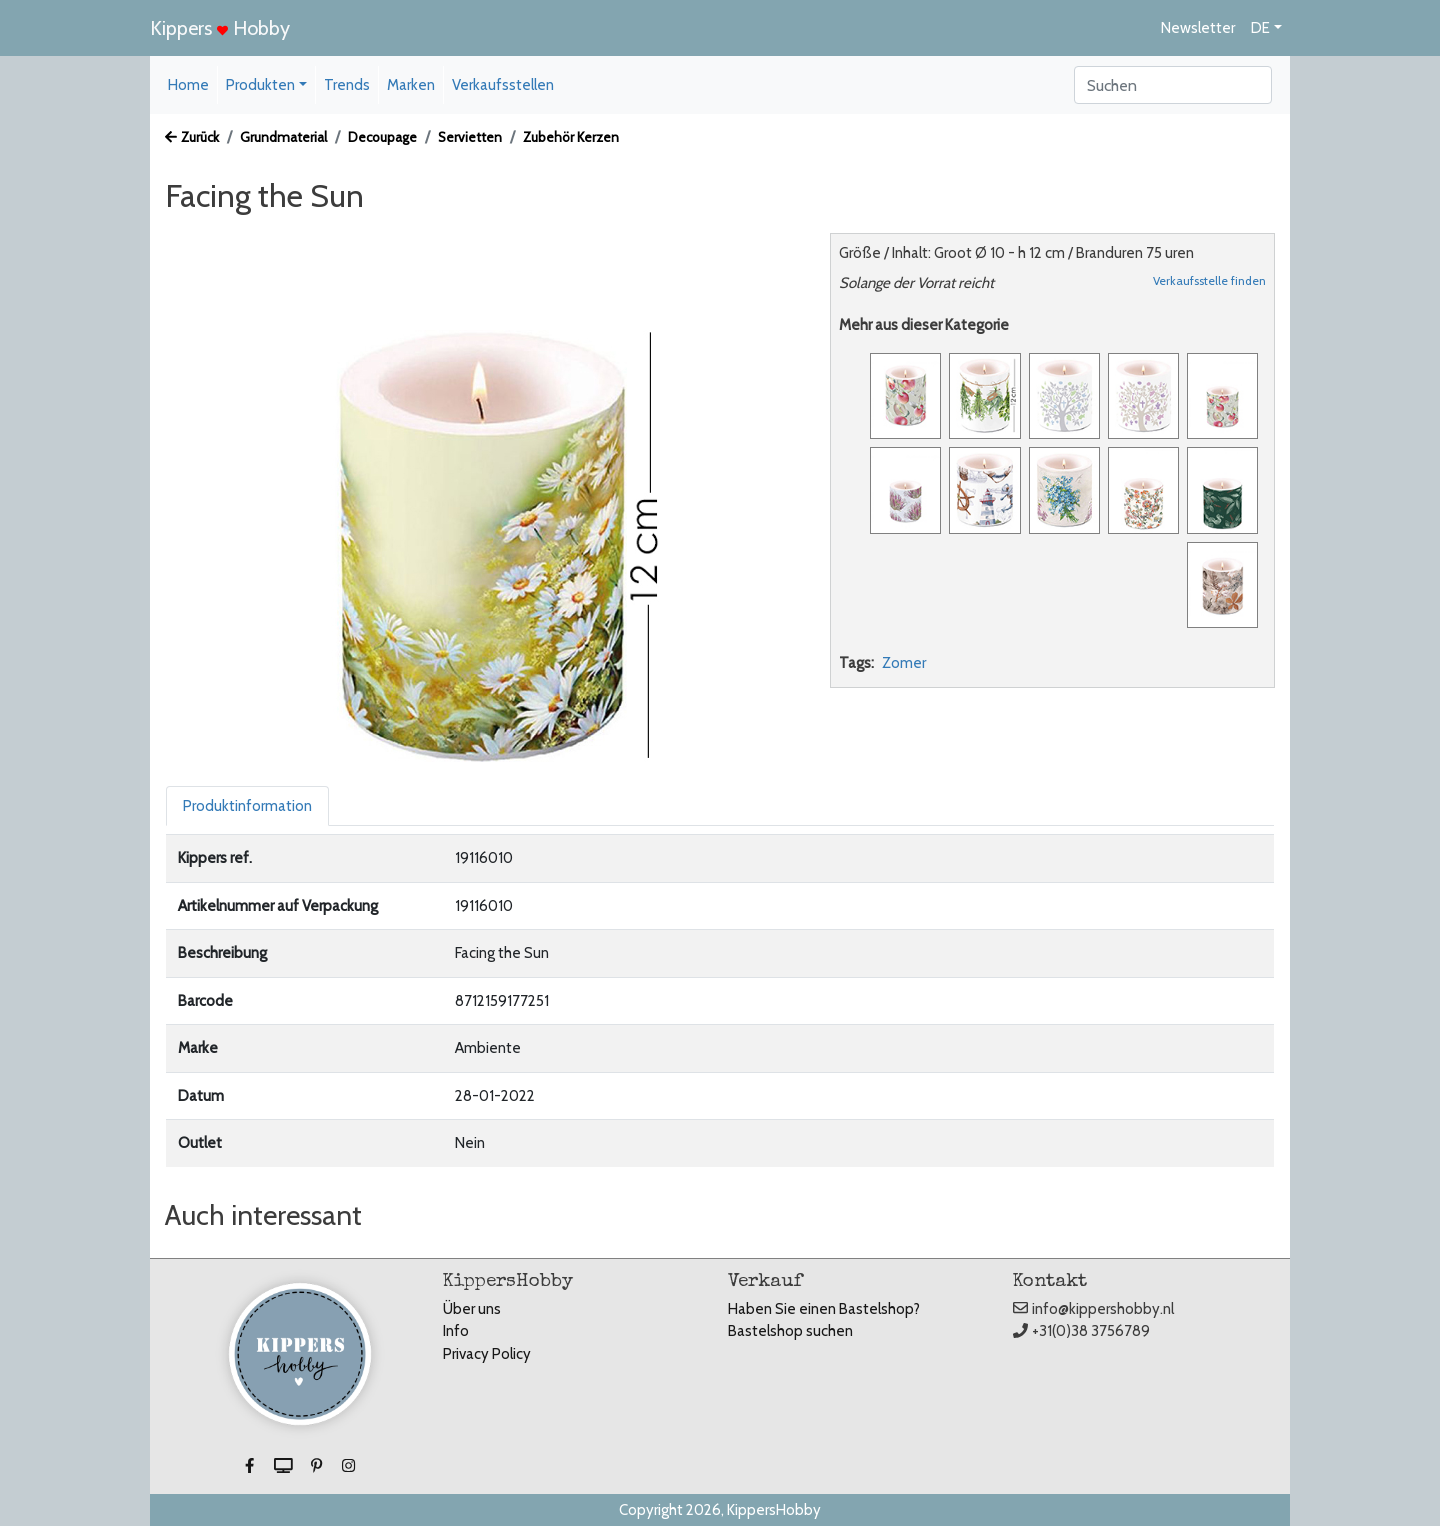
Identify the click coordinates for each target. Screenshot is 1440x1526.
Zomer (904, 663)
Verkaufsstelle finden (1209, 280)
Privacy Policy (487, 1354)
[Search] (1173, 85)
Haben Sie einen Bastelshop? (824, 1309)
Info (456, 1331)
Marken (411, 85)
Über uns (472, 1309)
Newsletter (1198, 28)
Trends (347, 85)
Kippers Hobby (220, 28)
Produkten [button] (260, 85)
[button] (251, 1466)
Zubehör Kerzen (571, 137)
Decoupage (382, 137)
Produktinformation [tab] (247, 806)
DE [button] (1260, 28)
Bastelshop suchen (790, 1331)
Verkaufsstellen (503, 85)
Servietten (470, 137)
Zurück (192, 137)
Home (188, 85)
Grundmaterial (283, 137)
